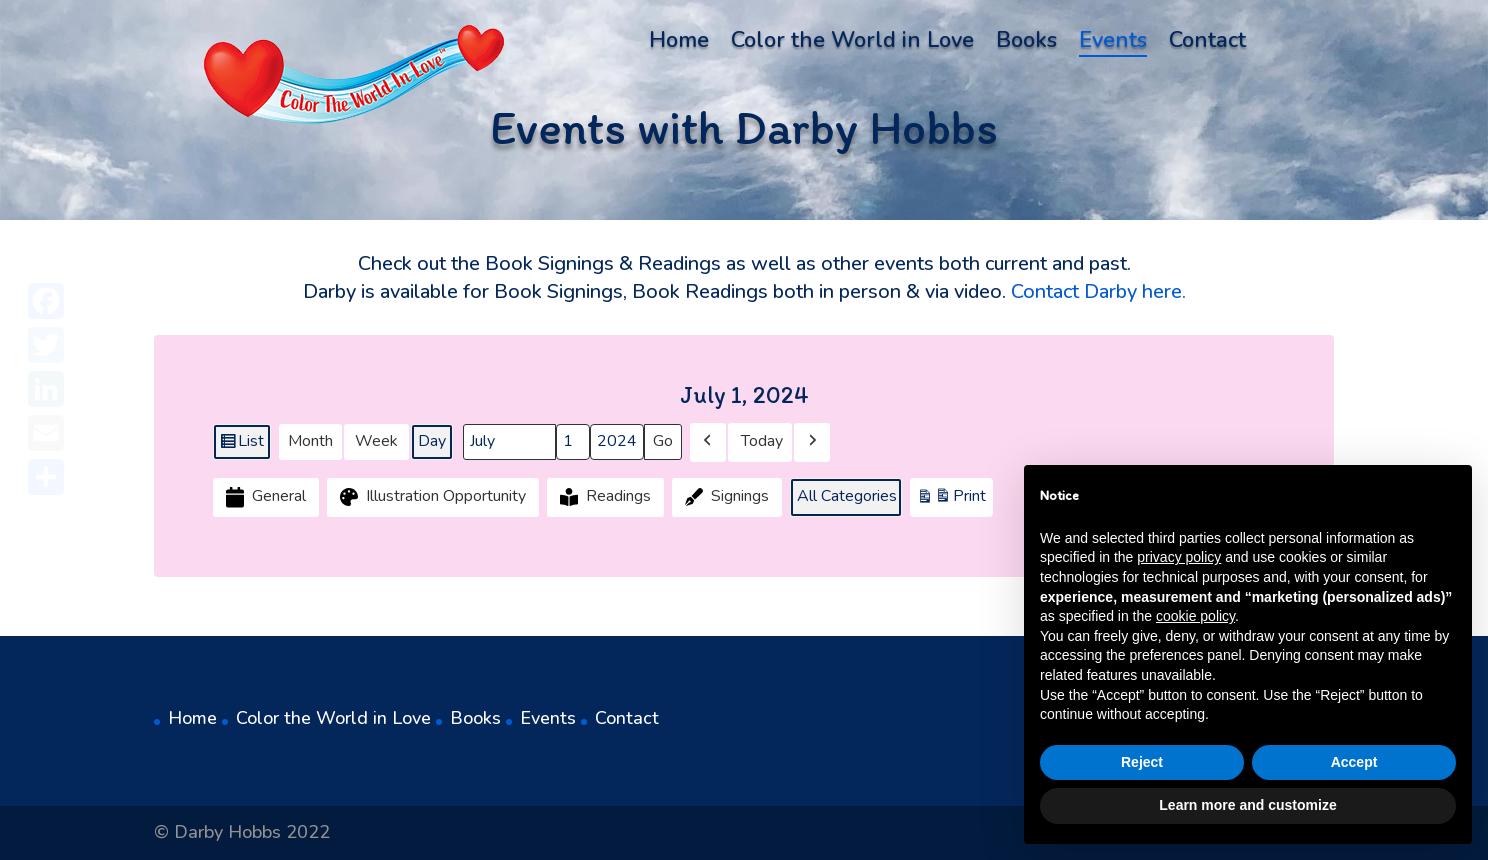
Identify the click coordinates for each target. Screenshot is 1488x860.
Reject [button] (1142, 762)
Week (376, 442)
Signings (725, 498)
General (264, 497)
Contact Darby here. (1098, 291)
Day (432, 442)
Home (679, 44)
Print (951, 500)
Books (1026, 44)
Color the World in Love (852, 44)
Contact (1207, 44)
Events (1113, 44)
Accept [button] (1354, 762)
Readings (603, 498)
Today (762, 442)
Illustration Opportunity (431, 498)
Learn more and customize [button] (1247, 805)
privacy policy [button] (1179, 557)
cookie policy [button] (1195, 616)
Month (310, 442)
